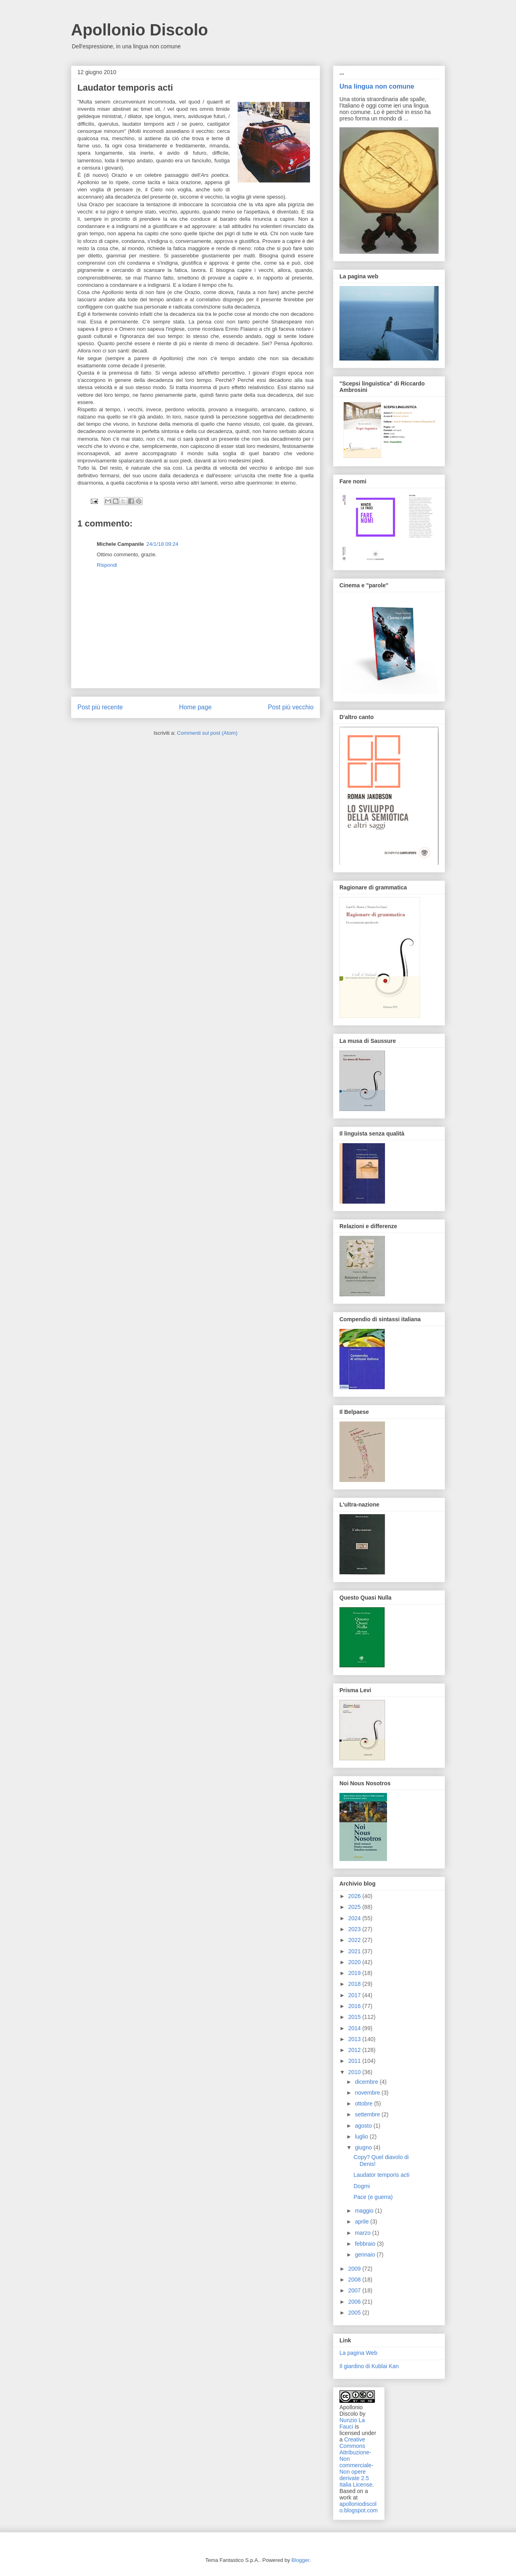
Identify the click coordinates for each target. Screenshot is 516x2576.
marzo (363, 2233)
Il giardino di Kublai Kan (369, 2366)
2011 (355, 2061)
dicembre (367, 2082)
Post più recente (100, 707)
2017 (355, 1995)
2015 (355, 2017)
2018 (355, 1984)
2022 (355, 1940)
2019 (355, 1973)
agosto (364, 2125)
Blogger (300, 2560)
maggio (365, 2210)
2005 (355, 2312)
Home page (195, 707)
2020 (355, 1962)
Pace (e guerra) (373, 2197)
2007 (355, 2290)
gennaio (366, 2254)
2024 (355, 1918)
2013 (355, 2039)
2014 (355, 2028)
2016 (355, 2006)
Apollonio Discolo (139, 30)
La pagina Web (358, 2353)
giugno (364, 2147)
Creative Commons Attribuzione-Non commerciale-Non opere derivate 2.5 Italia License (356, 2462)
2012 (355, 2050)
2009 (355, 2268)
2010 (355, 2072)
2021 (355, 1951)
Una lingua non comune (376, 86)
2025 (355, 1907)
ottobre (364, 2103)
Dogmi (362, 2186)
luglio (362, 2136)
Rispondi (107, 565)
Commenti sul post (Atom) (207, 733)
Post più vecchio (291, 707)
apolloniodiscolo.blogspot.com (358, 2507)
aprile (362, 2221)
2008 (355, 2279)
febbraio (366, 2243)
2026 (355, 1896)
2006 (355, 2301)
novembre (368, 2092)
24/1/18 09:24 (162, 544)
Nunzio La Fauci (352, 2423)
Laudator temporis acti (382, 2175)
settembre (368, 2114)
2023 (355, 1929)
